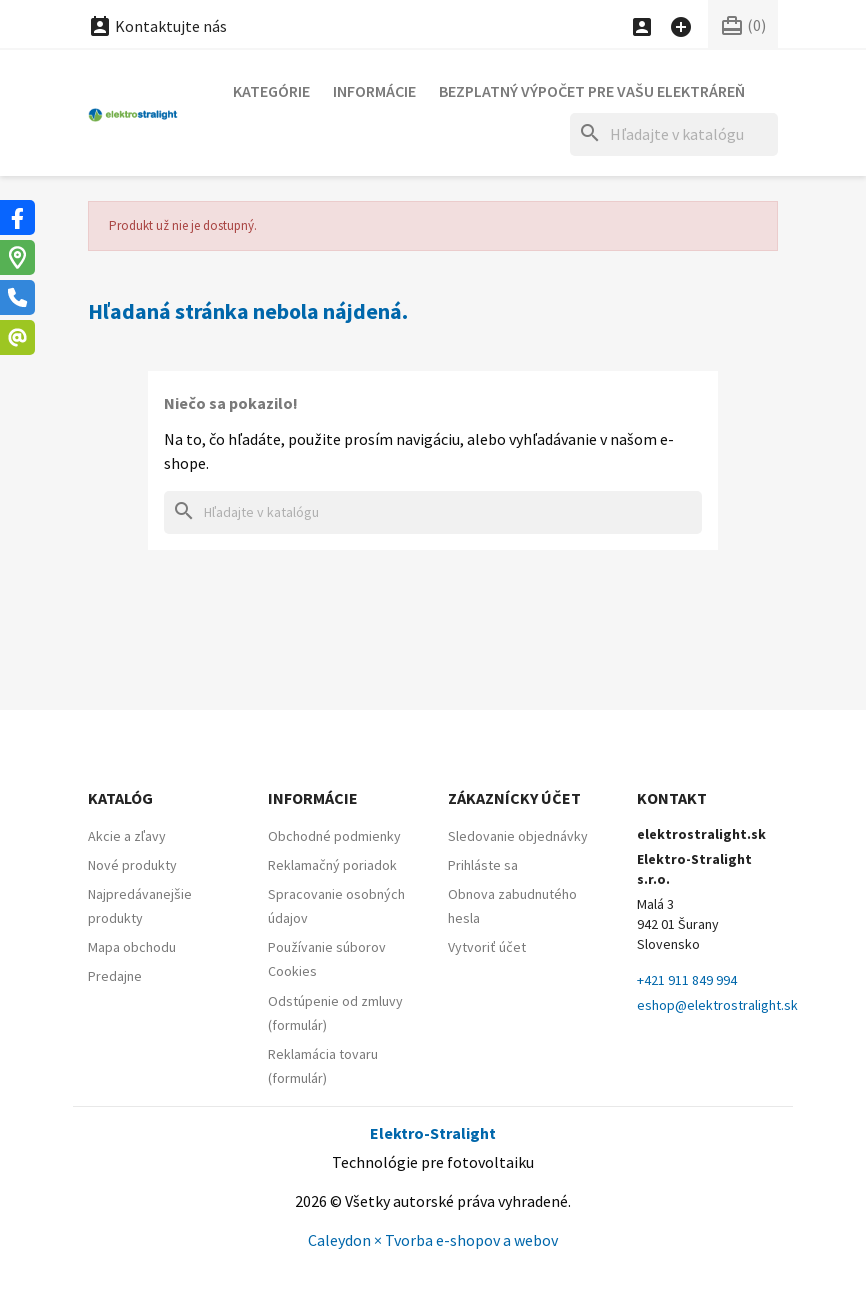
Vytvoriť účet (487, 947)
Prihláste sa (483, 865)
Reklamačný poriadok (332, 865)
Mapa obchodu (132, 947)
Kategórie (271, 91)
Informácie (374, 91)
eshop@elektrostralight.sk (717, 1005)
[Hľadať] (674, 134)
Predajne (115, 976)
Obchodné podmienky (334, 836)
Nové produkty (132, 865)
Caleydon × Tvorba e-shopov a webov (433, 1240)
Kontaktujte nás (157, 26)
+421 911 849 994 (687, 980)
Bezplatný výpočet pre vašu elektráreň (592, 91)
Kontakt (672, 798)
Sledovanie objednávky (518, 836)
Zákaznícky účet (514, 798)
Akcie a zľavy (127, 836)
